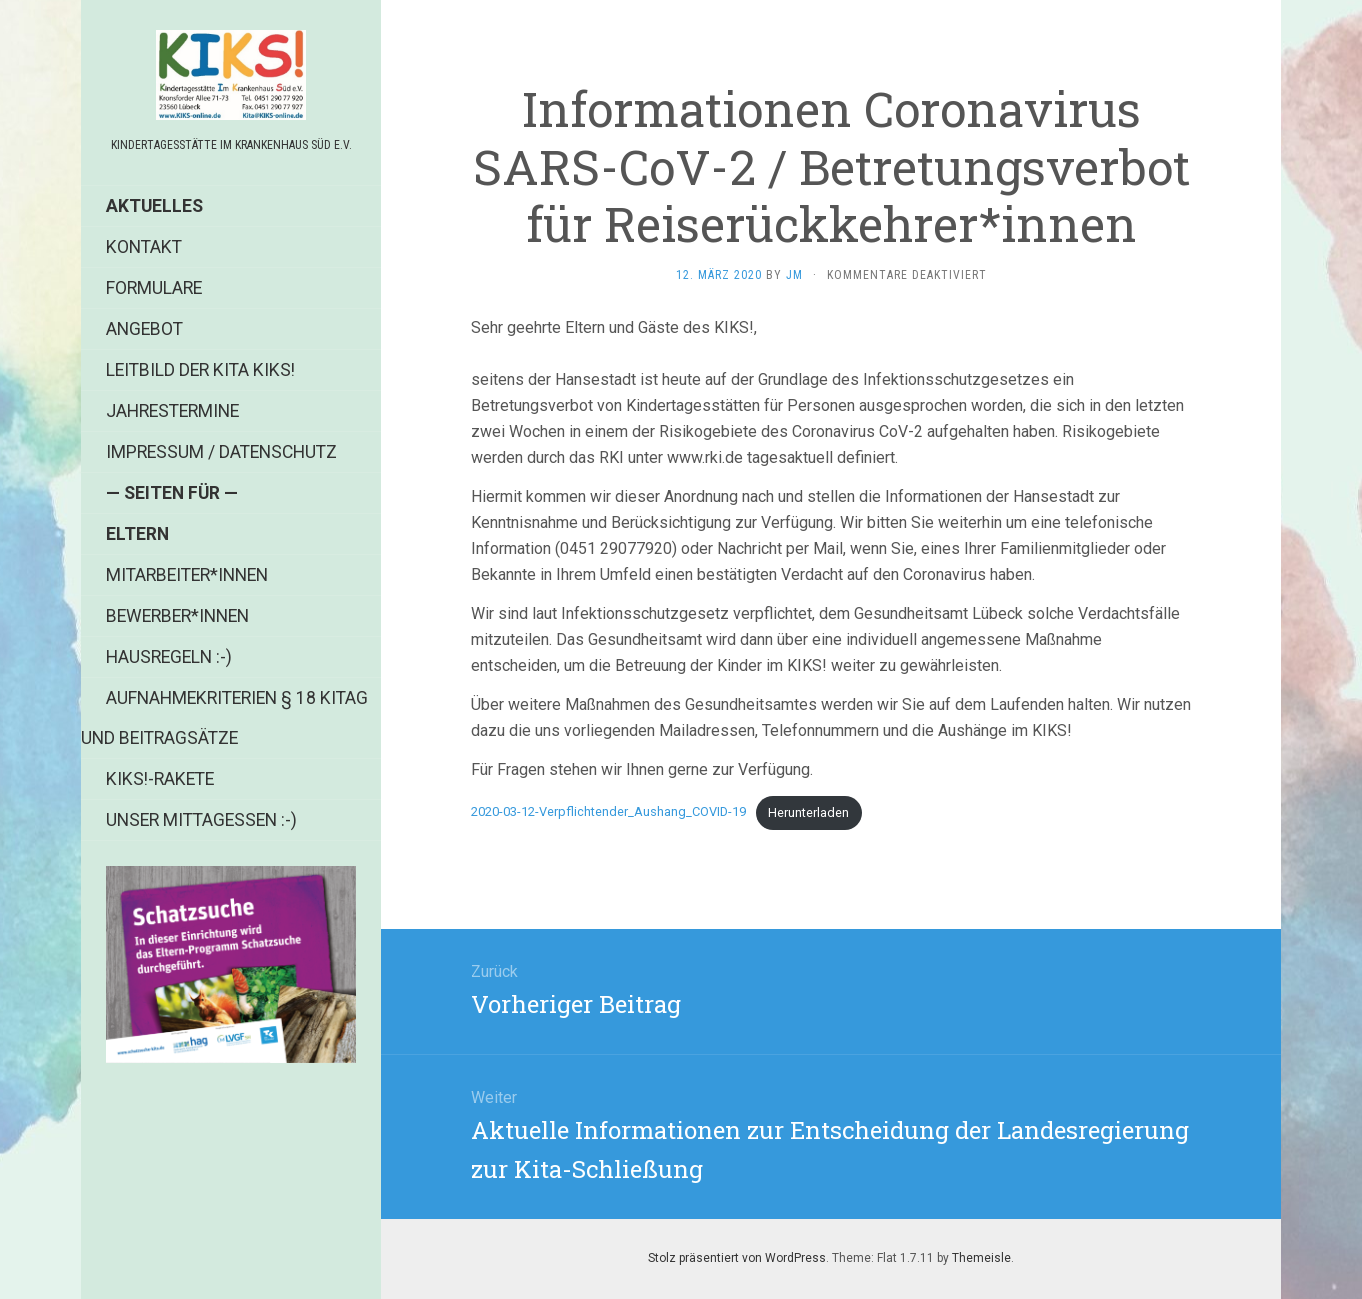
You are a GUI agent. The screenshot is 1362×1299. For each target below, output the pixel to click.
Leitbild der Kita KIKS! (200, 370)
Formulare (154, 288)
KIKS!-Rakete (160, 779)
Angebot (144, 329)
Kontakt (144, 247)
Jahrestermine (172, 411)
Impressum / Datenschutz (221, 452)
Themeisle (981, 1258)
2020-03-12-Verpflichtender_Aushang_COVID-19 (608, 812)
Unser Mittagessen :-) (201, 820)
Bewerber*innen (177, 616)
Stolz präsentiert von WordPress (737, 1258)
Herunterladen (808, 812)
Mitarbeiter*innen (187, 575)
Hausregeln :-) (169, 657)
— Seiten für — (172, 493)
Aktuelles (154, 206)
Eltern (137, 534)
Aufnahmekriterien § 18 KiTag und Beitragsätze (224, 718)
